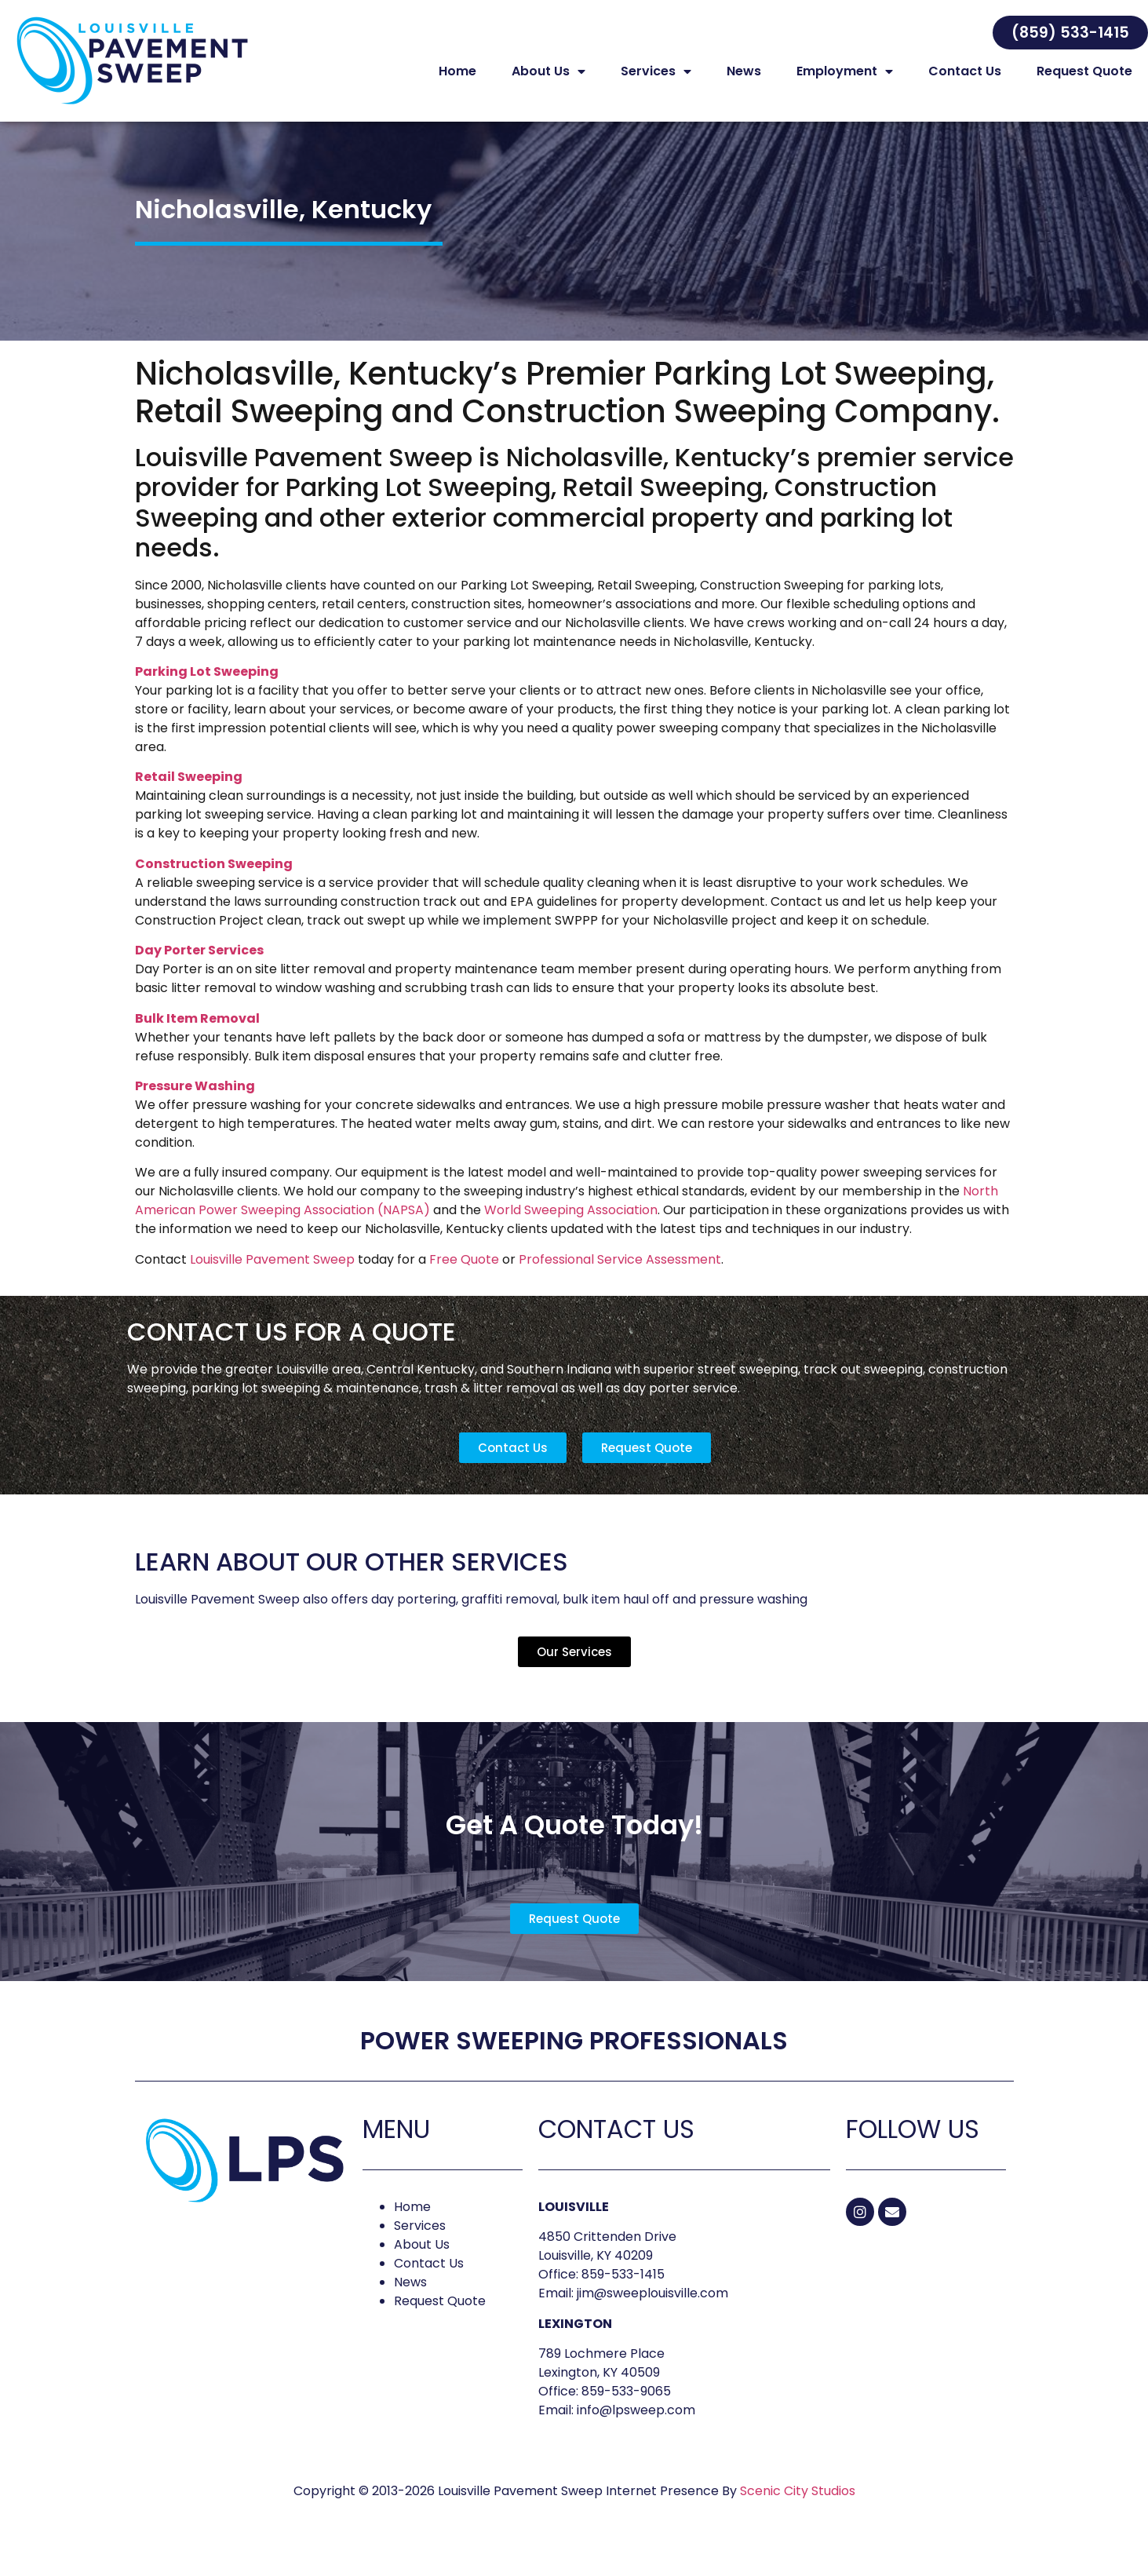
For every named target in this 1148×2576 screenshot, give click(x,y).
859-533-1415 (623, 2291)
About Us (548, 71)
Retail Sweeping (188, 793)
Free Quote (464, 1276)
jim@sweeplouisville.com (652, 2310)
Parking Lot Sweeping (207, 688)
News (744, 71)
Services (656, 71)
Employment (844, 71)
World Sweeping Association (571, 1226)
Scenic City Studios (797, 2507)
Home (457, 71)
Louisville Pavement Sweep (272, 1276)
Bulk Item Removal (197, 1035)
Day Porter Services (199, 967)
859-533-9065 (626, 2408)
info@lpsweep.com (636, 2426)
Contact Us (964, 71)
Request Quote (1084, 71)
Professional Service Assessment (620, 1276)
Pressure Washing (195, 1102)
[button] (1070, 32)
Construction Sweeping (214, 880)
